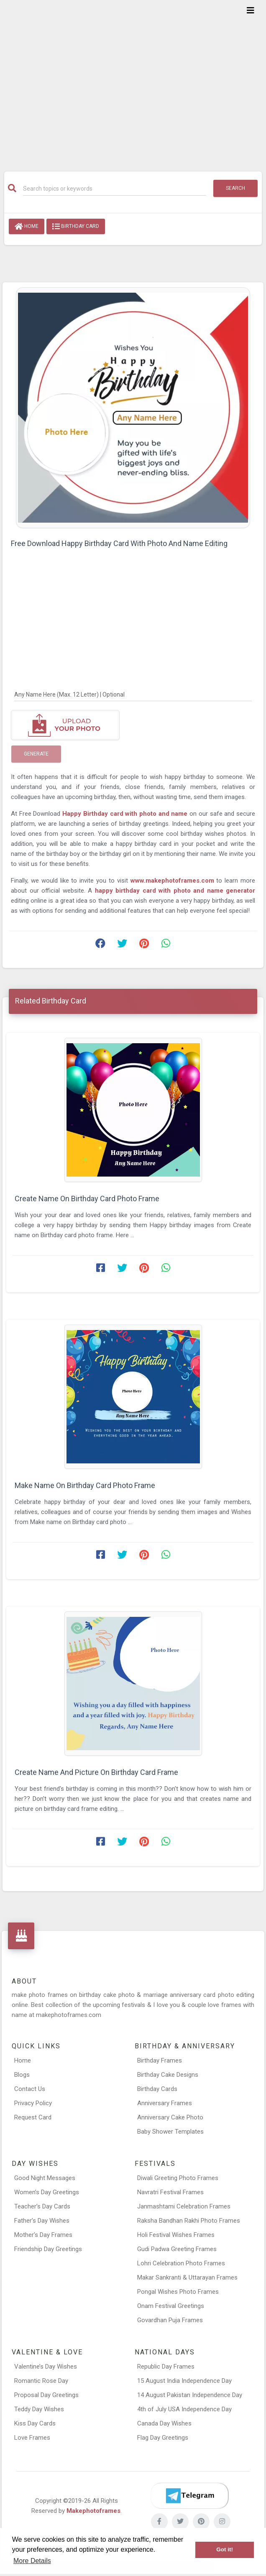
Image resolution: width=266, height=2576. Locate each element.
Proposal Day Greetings (46, 2395)
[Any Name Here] (133, 694)
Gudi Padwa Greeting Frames (177, 2249)
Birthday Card (75, 226)
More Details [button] (32, 2560)
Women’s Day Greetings (46, 2192)
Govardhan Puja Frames (170, 2320)
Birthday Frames (159, 2060)
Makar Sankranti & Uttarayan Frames (187, 2277)
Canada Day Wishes (164, 2423)
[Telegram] (189, 2495)
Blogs (22, 2074)
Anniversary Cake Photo (170, 2117)
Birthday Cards (157, 2089)
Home (26, 226)
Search (235, 188)
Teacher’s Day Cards (42, 2206)
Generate (36, 754)
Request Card (32, 2117)
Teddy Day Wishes (39, 2409)
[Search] (114, 188)
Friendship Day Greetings (48, 2249)
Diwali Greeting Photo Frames (177, 2178)
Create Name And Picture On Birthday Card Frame (96, 1772)
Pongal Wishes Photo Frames (178, 2291)
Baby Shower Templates (170, 2131)
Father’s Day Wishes (41, 2220)
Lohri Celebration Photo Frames (181, 2263)
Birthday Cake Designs (167, 2074)
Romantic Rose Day (41, 2381)
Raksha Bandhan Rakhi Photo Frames (188, 2220)
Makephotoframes (93, 2511)
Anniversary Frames (164, 2103)
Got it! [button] (224, 2549)
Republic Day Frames (165, 2366)
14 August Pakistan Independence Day (189, 2395)
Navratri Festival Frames (170, 2192)
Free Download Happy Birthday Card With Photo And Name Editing (119, 543)
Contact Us (29, 2089)
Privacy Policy (33, 2103)
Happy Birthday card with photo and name (124, 813)
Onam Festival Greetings (170, 2306)
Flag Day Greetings (162, 2437)
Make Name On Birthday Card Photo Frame (85, 1485)
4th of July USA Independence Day (184, 2409)
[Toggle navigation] (250, 10)
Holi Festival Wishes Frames (176, 2235)
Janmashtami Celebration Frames (183, 2206)
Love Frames (32, 2437)
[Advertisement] (133, 80)
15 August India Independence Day (184, 2381)
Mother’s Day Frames (43, 2235)
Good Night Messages (44, 2178)
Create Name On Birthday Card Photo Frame (87, 1198)
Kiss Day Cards (35, 2423)
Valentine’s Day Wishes (45, 2366)
